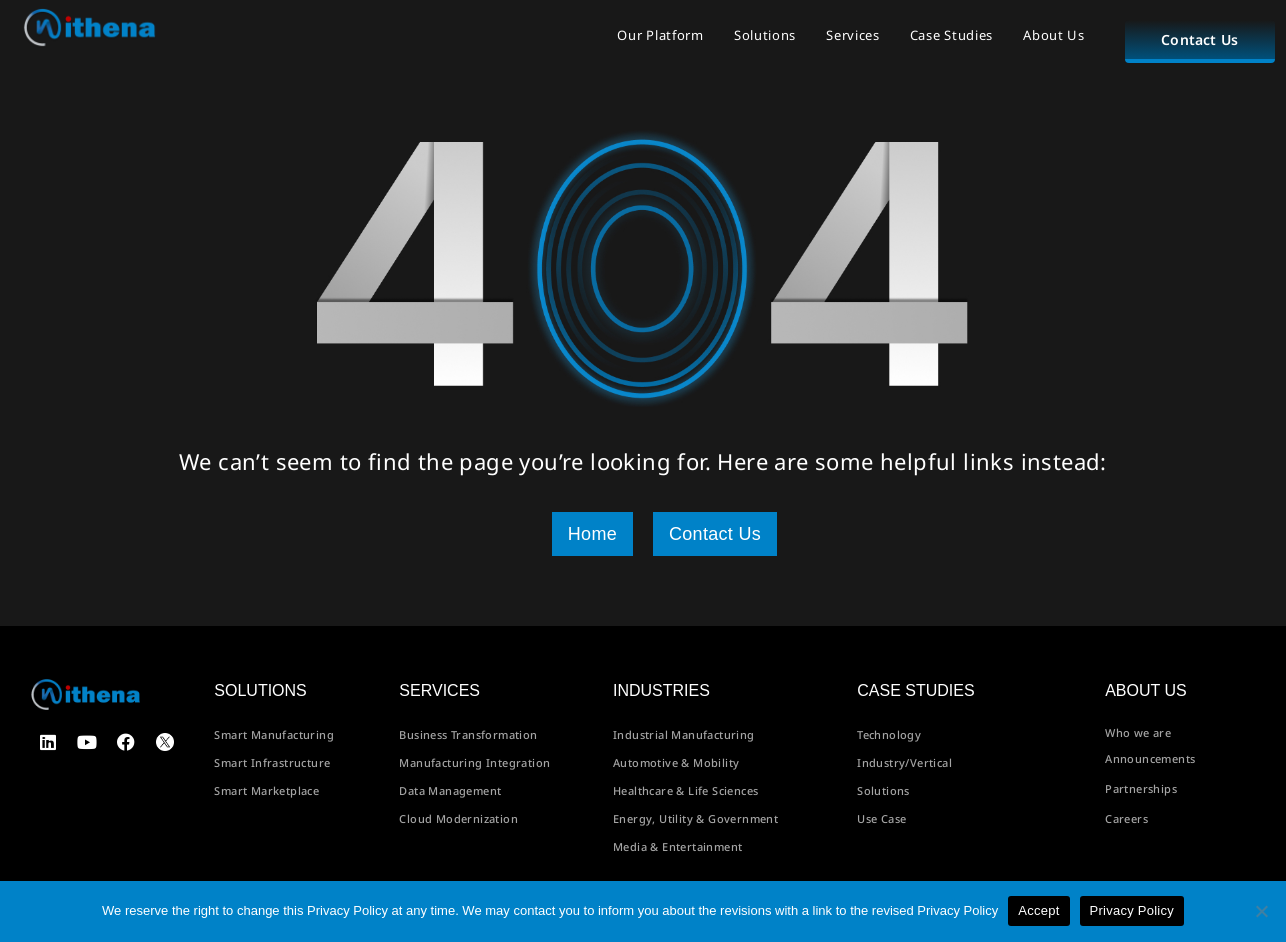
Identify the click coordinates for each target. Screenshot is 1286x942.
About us (1146, 690)
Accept (1038, 910)
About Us (1054, 35)
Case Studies (951, 35)
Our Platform (660, 35)
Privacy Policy (1132, 910)
